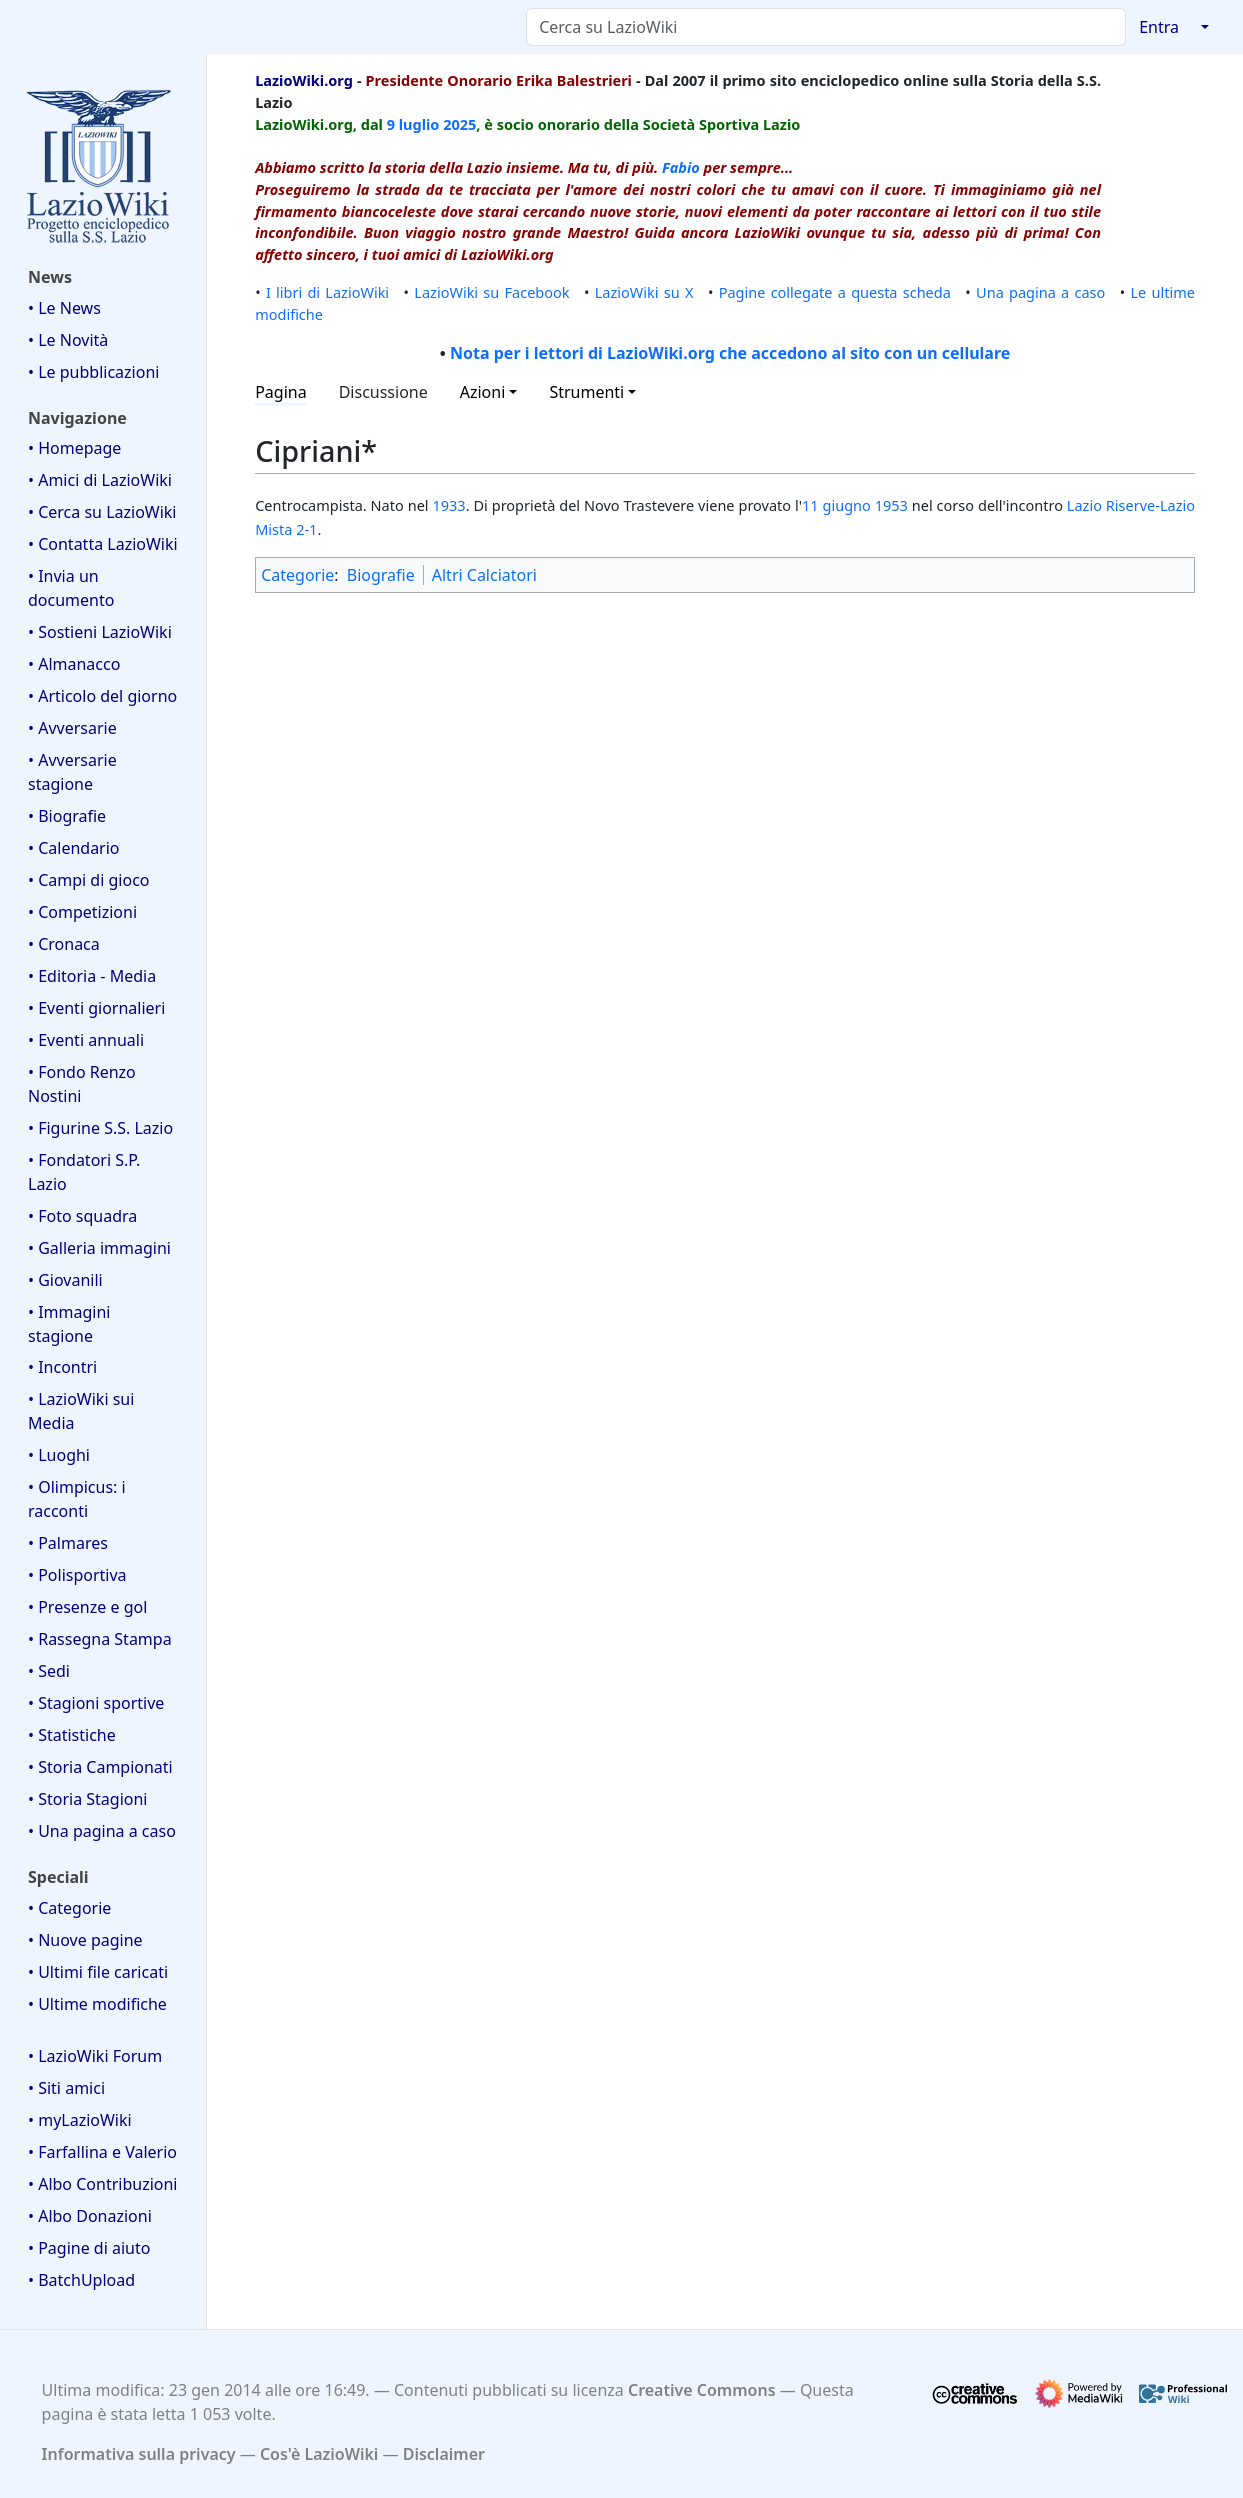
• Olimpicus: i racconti (77, 1499)
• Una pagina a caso (102, 1831)
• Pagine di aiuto (89, 2248)
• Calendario (74, 848)
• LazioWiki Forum (95, 2056)
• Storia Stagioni (88, 1799)
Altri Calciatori (484, 575)
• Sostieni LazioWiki (100, 632)
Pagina (281, 392)
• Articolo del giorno (102, 696)
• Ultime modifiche (97, 2004)
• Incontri (62, 1367)
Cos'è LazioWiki (319, 2454)
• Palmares (68, 1543)
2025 (459, 124)
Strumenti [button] (586, 392)
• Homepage (74, 448)
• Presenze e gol (87, 1607)
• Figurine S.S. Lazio (100, 1128)
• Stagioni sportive (96, 1703)
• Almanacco (74, 664)
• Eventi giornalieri (96, 1008)
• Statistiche (72, 1735)
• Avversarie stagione (72, 772)
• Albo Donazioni (90, 2216)
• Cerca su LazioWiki (102, 512)
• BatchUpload (81, 2280)
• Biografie (67, 816)
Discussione (383, 392)
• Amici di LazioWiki (100, 480)
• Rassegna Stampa (100, 1639)
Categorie (297, 575)
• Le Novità (68, 340)
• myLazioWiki (80, 2120)
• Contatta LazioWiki (103, 544)
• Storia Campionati (100, 1767)
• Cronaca (64, 944)
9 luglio (413, 124)
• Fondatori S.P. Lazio (84, 1172)
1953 (891, 505)
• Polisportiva (77, 1575)
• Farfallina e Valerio (102, 2152)
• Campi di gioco (89, 880)
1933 (448, 505)
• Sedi (49, 1671)
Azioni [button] (483, 392)
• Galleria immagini (99, 1248)
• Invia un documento (71, 588)
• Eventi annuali (86, 1040)
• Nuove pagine (85, 1940)
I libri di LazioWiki (327, 292)
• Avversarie (72, 728)
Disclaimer (444, 2454)
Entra (1159, 27)
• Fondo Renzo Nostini (82, 1084)
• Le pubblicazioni (93, 372)
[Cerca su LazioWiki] (826, 27)
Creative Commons (702, 2390)
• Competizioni (82, 912)
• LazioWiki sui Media (81, 1411)
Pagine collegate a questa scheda (835, 292)
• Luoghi (59, 1455)
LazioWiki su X (644, 292)
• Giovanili (65, 1280)
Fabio (681, 167)
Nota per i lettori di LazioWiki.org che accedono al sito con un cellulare (730, 353)
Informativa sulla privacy (139, 2454)
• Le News (64, 308)
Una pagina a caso (1040, 292)
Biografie (381, 575)
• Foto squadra (82, 1216)
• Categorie (69, 1908)
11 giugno (836, 505)
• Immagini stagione (69, 1324)
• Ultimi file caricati (98, 1972)
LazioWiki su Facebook (491, 292)
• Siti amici (66, 2088)
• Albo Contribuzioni (102, 2184)
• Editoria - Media (92, 976)
